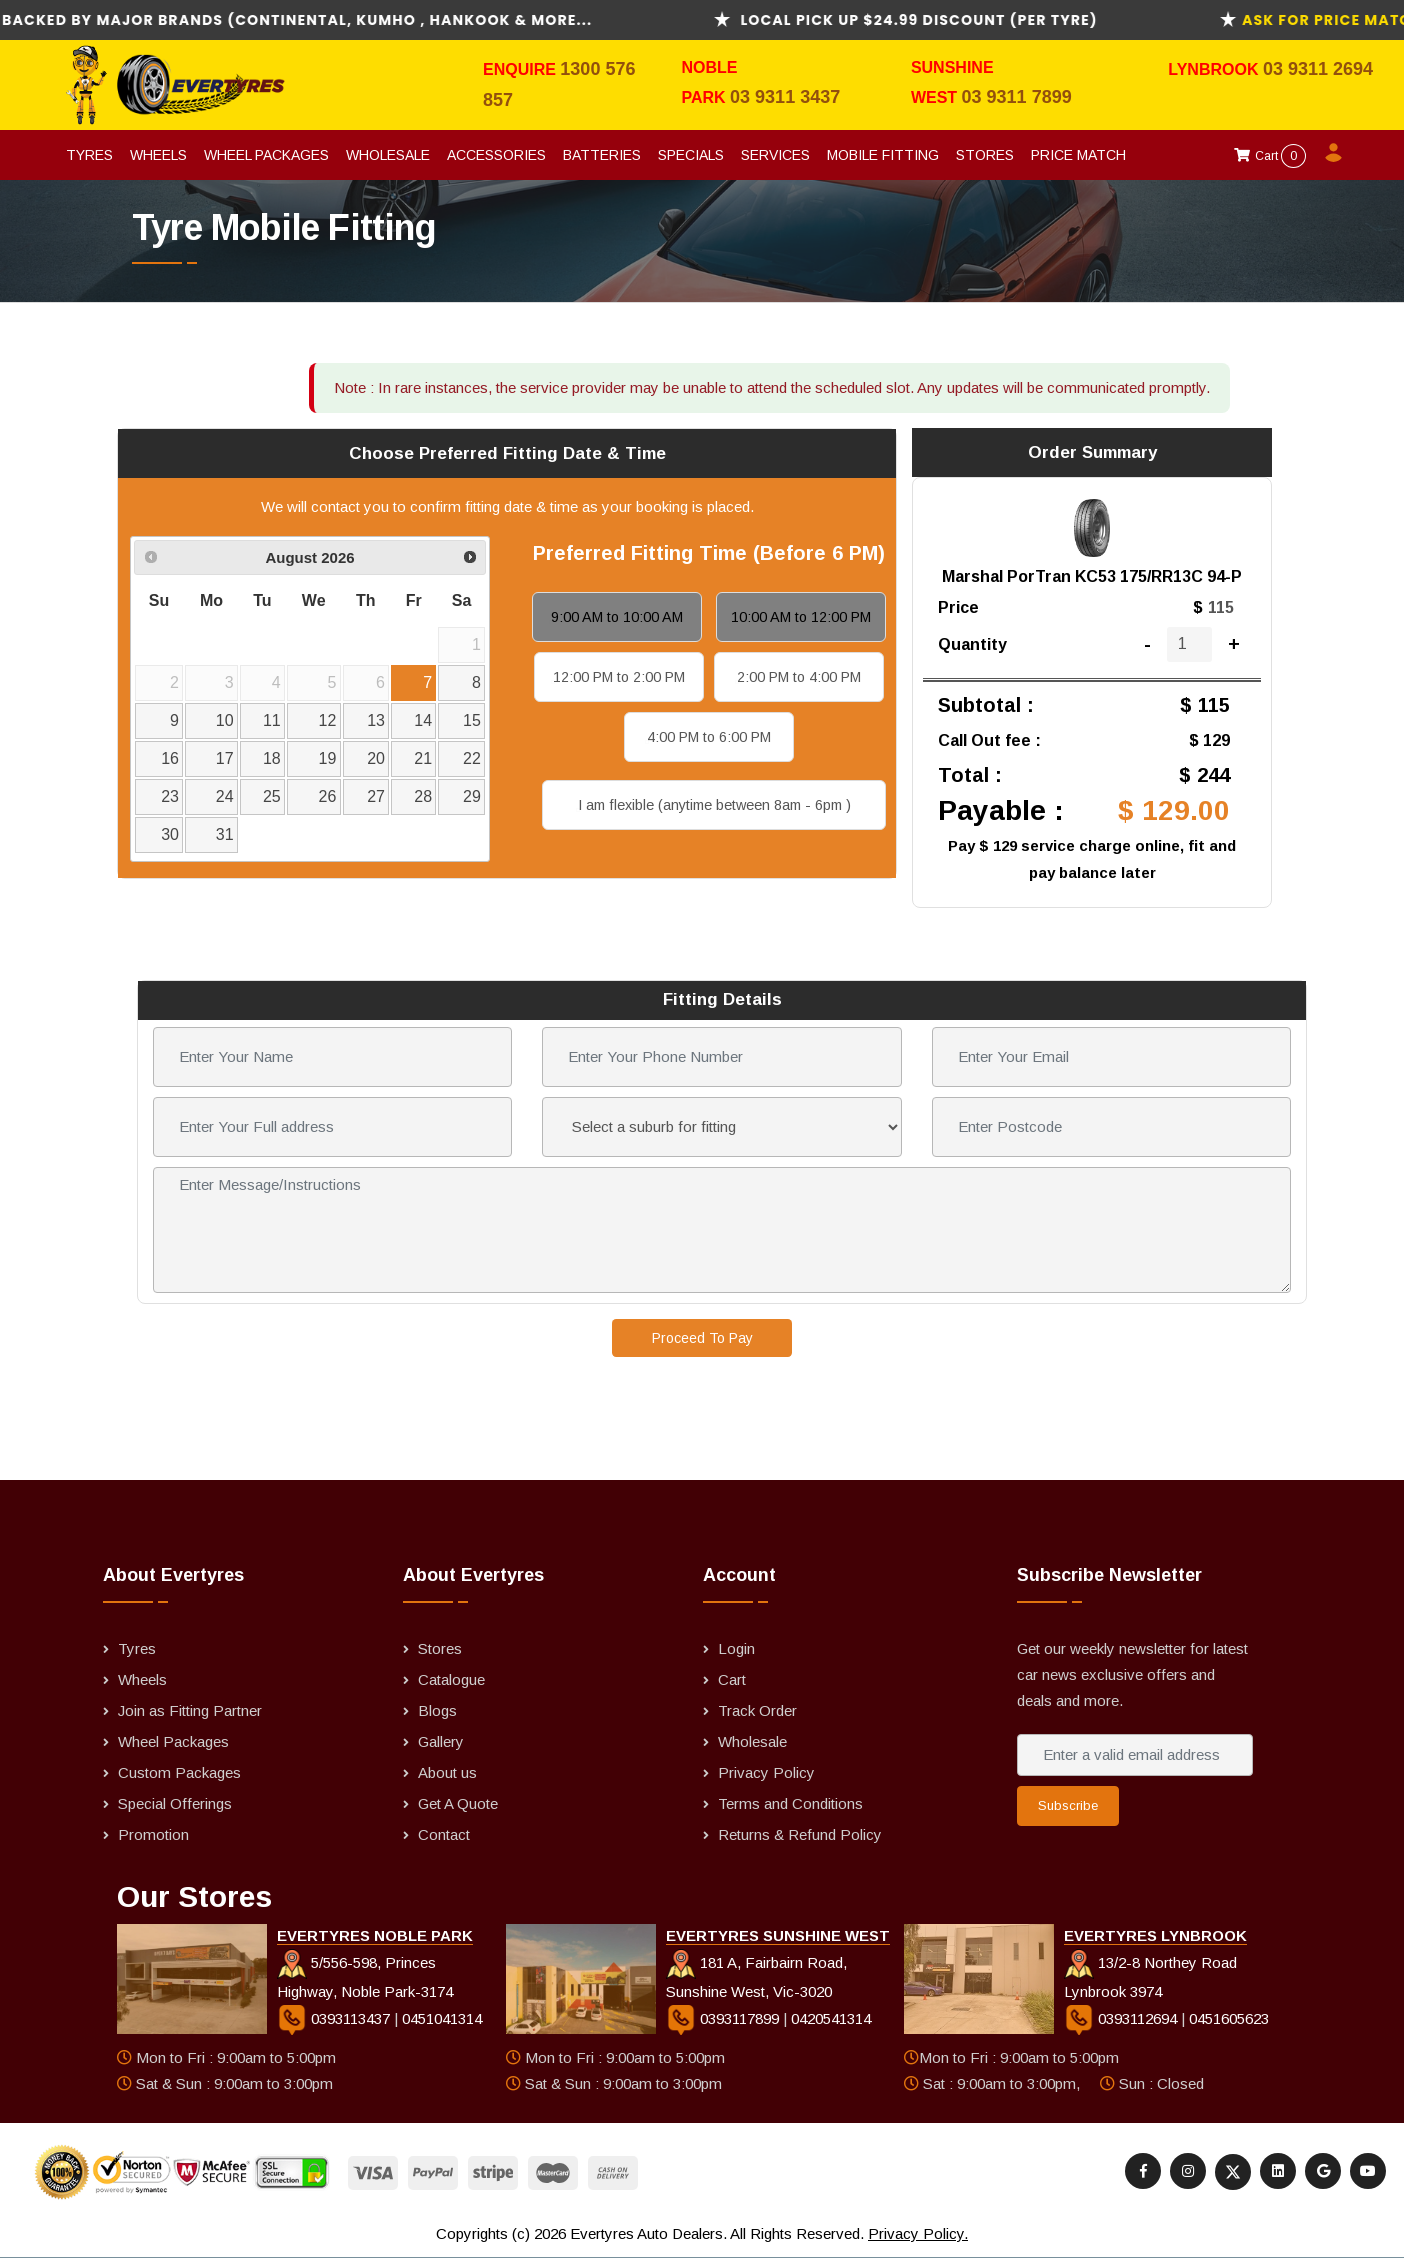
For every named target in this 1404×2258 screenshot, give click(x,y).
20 (376, 758)
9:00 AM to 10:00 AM (617, 617)
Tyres (89, 155)
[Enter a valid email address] (1135, 1755)
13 (376, 720)
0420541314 (831, 2018)
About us (447, 1772)
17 (225, 758)
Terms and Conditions (790, 1803)
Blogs (437, 1710)
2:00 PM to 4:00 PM (799, 677)
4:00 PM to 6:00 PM (709, 737)
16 (170, 758)
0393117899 (724, 2018)
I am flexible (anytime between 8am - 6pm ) (714, 805)
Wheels (158, 155)
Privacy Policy (766, 1772)
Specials (691, 155)
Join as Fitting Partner (190, 1710)
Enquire (521, 69)
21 (423, 758)
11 (272, 720)
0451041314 (442, 2018)
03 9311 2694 (1318, 69)
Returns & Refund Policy (800, 1834)
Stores (985, 155)
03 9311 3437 (785, 97)
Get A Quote (458, 1803)
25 (272, 796)
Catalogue (451, 1679)
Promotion (153, 1834)
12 (328, 720)
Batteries (602, 155)
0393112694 (1122, 2018)
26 (328, 796)
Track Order (757, 1710)
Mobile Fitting (883, 155)
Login (736, 1648)
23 (170, 796)
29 (472, 796)
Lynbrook (1215, 69)
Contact (444, 1834)
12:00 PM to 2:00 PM (619, 677)
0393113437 (335, 2018)
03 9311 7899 (1017, 97)
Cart (1270, 156)
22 (472, 758)
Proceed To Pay (702, 1338)
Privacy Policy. (918, 2233)
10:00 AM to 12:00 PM (801, 617)
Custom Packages (179, 1772)
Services (775, 155)
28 (423, 796)
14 (423, 720)
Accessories (496, 155)
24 (225, 796)
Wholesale (388, 155)
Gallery (441, 1741)
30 (170, 834)
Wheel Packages (266, 155)
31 (225, 834)
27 (376, 796)
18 (272, 758)
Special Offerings (175, 1803)
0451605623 (1229, 2018)
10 (225, 720)
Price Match (1078, 155)
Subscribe (1068, 1805)
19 (328, 758)
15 (472, 720)
